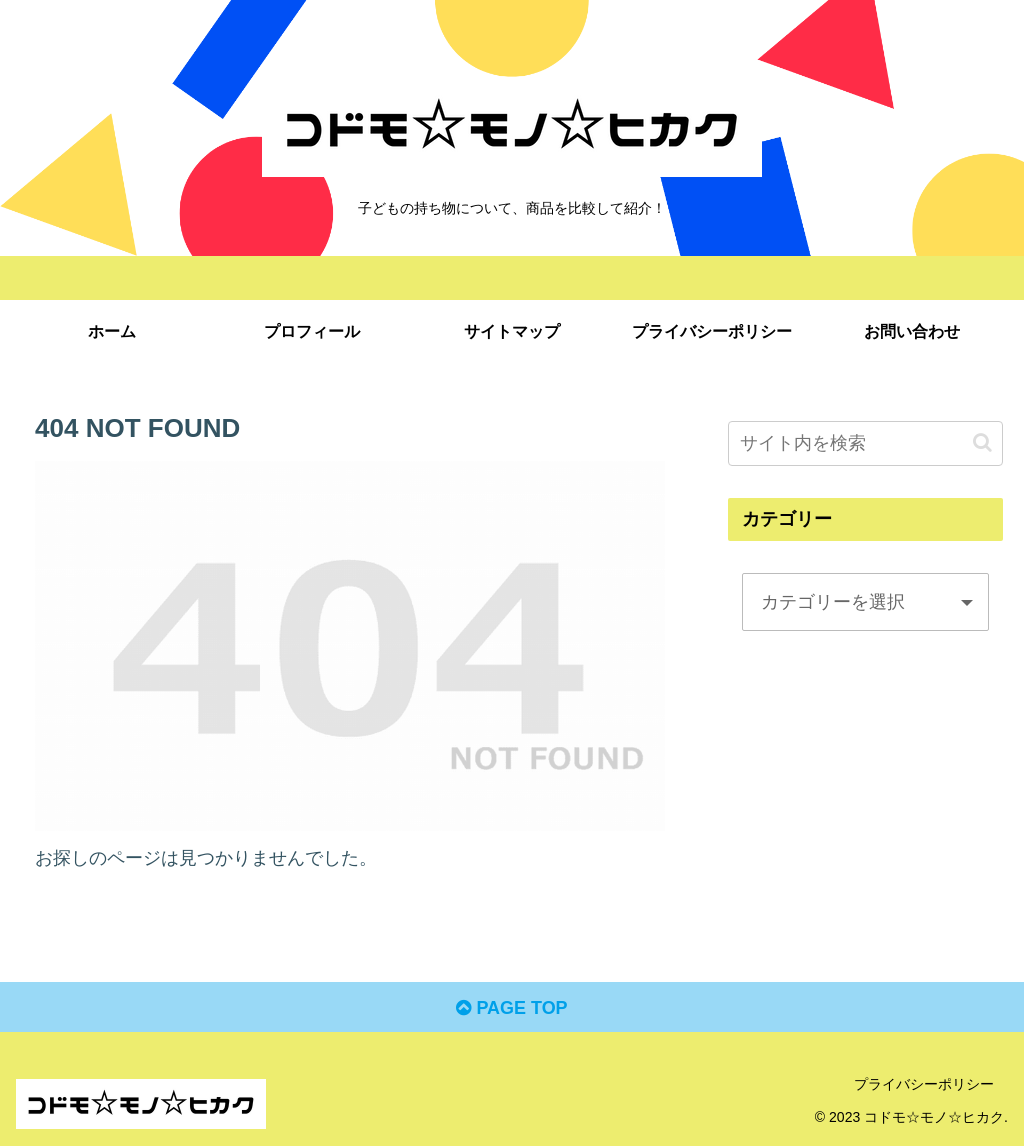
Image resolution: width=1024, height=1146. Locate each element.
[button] (982, 442)
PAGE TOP (511, 1008)
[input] (865, 443)
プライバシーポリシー (924, 1084)
